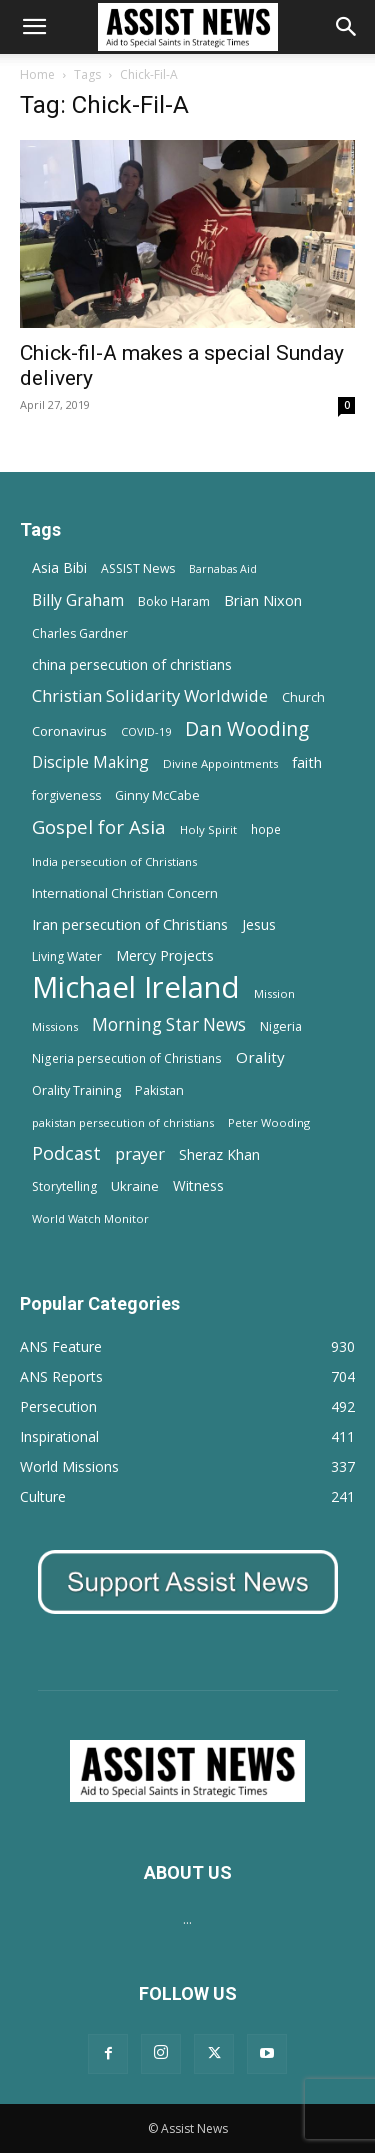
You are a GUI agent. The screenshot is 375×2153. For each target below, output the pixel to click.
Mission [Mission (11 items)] (274, 993)
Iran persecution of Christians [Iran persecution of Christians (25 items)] (130, 924)
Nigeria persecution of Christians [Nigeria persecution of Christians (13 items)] (127, 1058)
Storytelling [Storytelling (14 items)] (64, 1186)
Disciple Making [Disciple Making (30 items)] (90, 762)
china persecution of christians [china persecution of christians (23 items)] (132, 664)
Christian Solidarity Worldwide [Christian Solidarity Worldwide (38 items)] (150, 695)
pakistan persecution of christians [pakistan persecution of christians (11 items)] (123, 1122)
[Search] (347, 27)
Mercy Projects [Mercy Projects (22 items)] (165, 955)
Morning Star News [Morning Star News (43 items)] (169, 1024)
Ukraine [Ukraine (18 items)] (135, 1186)
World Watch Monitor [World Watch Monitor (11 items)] (90, 1218)
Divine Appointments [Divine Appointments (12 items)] (220, 763)
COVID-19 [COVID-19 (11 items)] (146, 731)
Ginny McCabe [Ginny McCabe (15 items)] (157, 795)
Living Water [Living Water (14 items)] (67, 956)
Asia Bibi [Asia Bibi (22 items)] (59, 567)
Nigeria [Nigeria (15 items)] (281, 1026)
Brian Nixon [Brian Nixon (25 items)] (263, 600)
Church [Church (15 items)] (303, 697)
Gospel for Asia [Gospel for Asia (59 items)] (99, 826)
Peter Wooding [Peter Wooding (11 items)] (269, 1122)
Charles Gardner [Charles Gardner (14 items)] (80, 633)
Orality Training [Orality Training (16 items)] (76, 1090)
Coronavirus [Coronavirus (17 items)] (69, 731)
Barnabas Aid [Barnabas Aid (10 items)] (223, 569)
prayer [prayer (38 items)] (140, 1153)
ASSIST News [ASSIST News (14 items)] (138, 568)
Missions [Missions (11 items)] (55, 1026)
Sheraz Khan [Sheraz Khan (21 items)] (219, 1154)
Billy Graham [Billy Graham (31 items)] (78, 600)
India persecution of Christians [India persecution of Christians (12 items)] (114, 861)
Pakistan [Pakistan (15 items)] (159, 1090)
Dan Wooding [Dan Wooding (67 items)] (247, 728)
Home (37, 74)
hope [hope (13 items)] (266, 829)
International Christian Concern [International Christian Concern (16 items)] (125, 893)
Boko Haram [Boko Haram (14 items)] (174, 601)
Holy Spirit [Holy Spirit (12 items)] (208, 829)
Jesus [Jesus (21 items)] (259, 924)
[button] (34, 27)
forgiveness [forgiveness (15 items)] (66, 795)
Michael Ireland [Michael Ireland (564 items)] (136, 987)
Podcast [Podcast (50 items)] (66, 1153)
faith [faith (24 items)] (307, 762)
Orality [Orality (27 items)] (260, 1057)
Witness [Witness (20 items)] (198, 1185)
